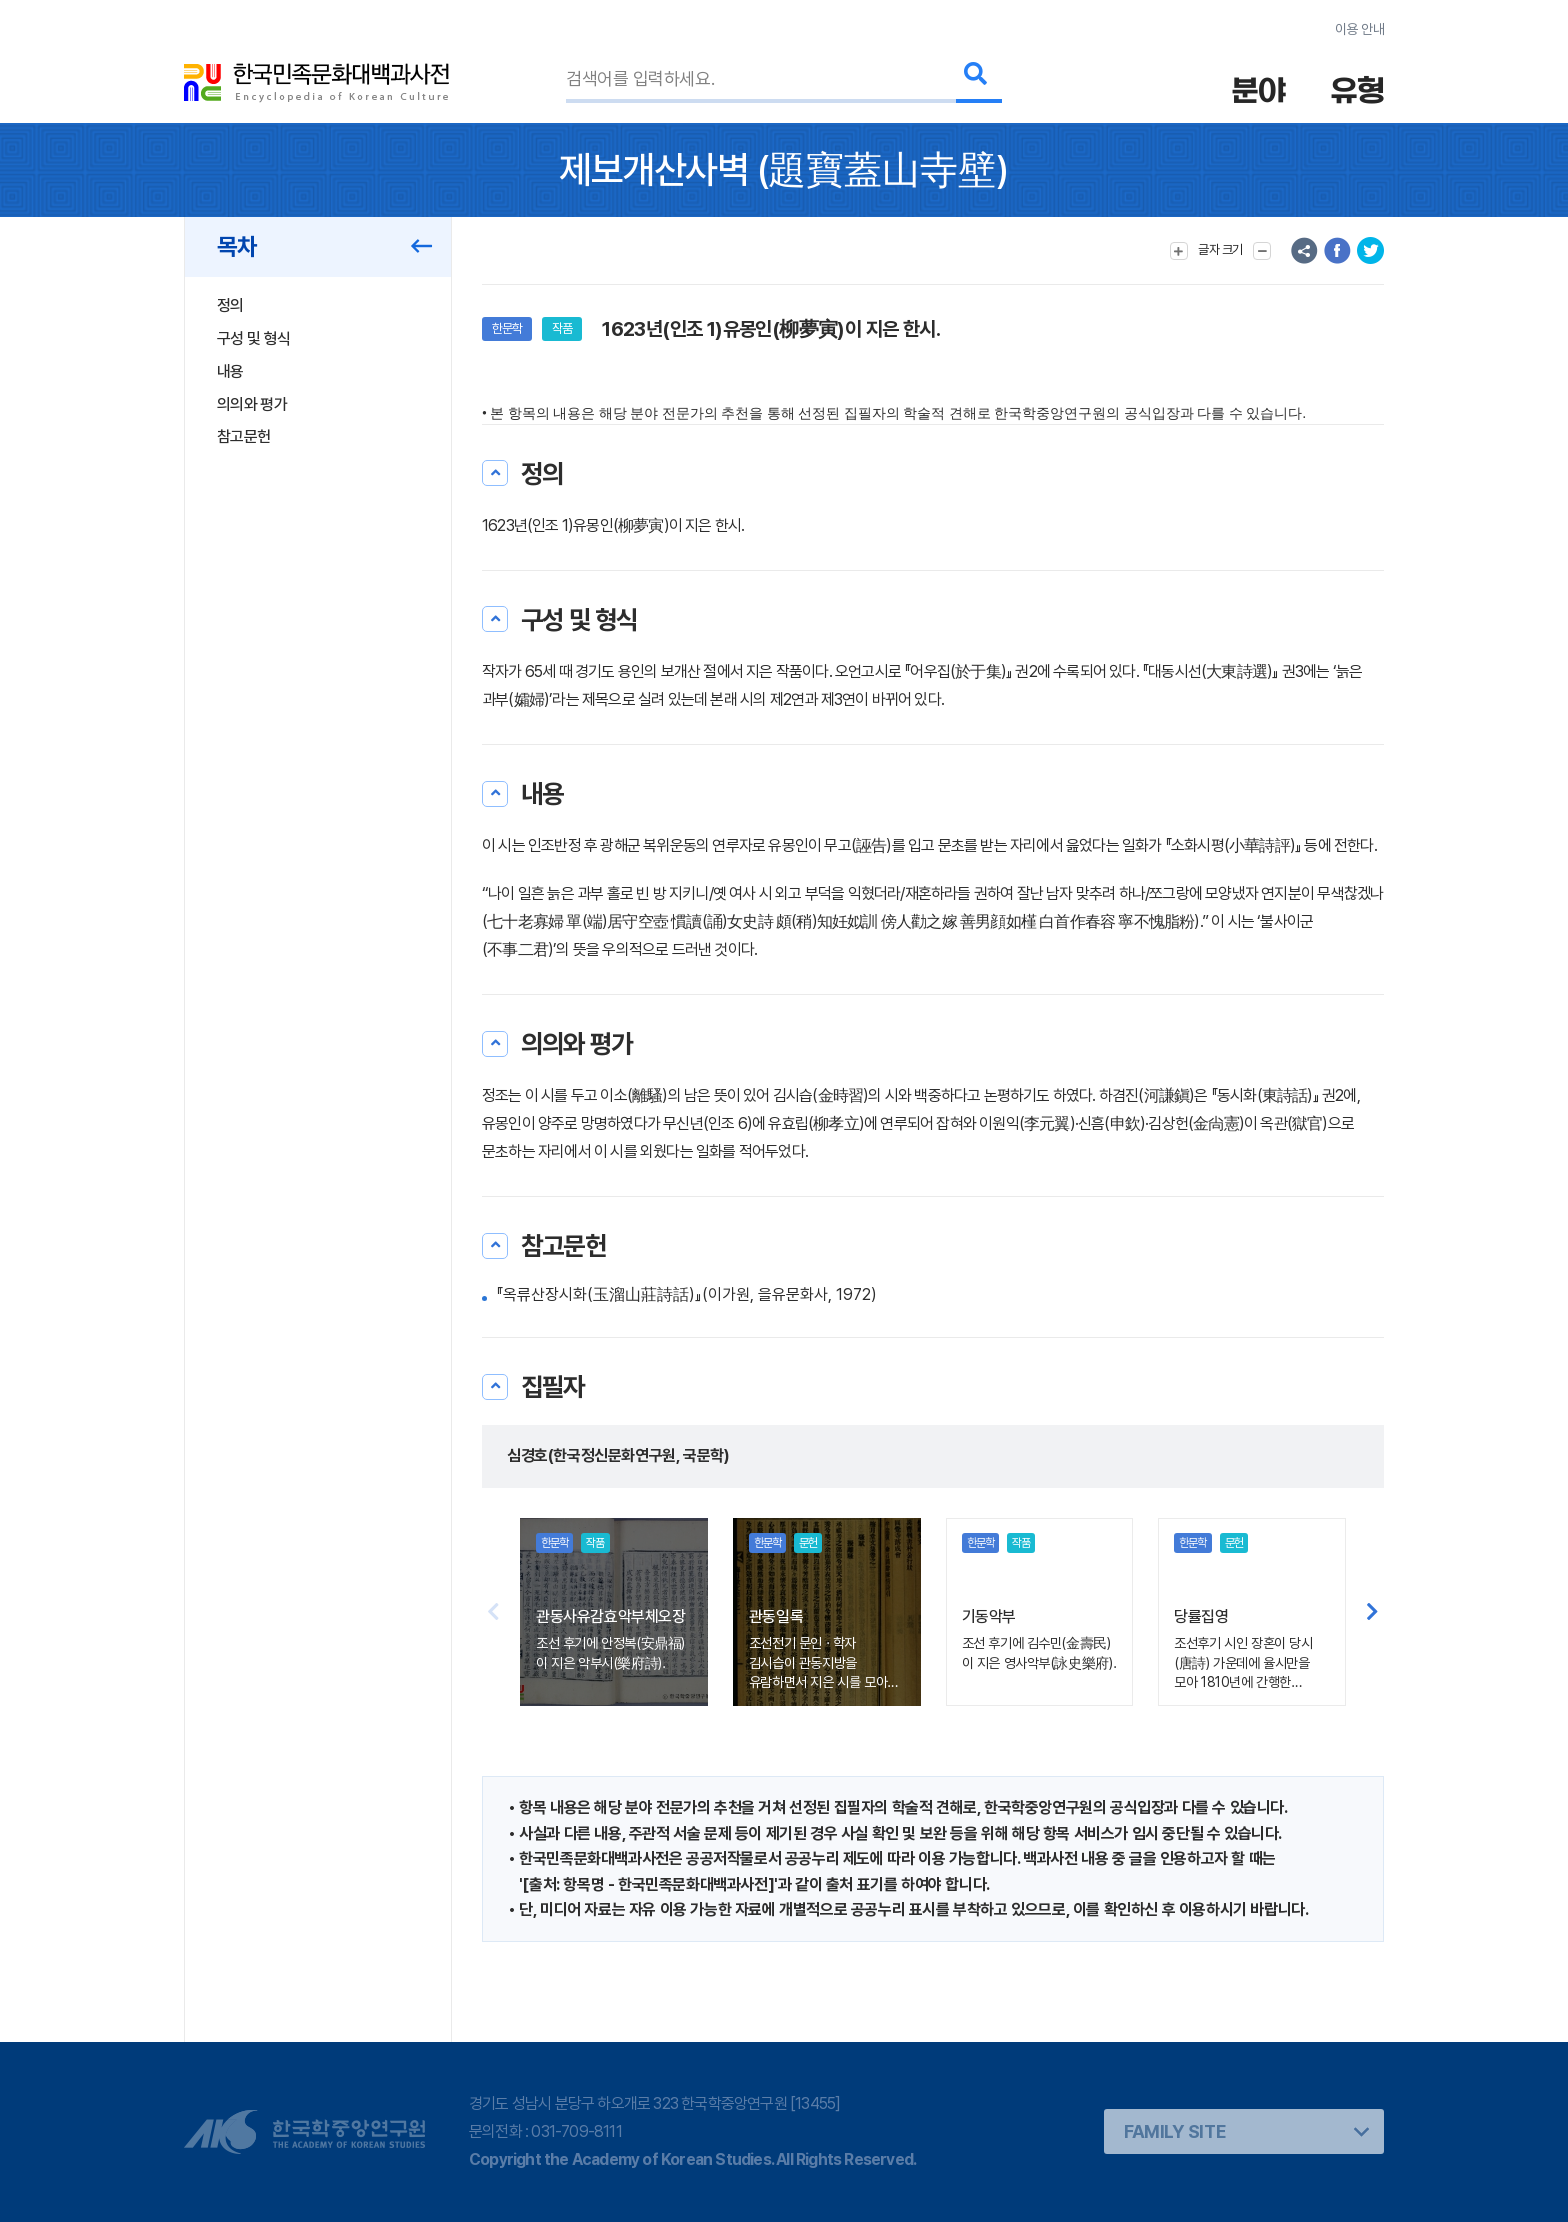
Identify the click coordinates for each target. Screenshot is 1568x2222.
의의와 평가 (252, 404)
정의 (230, 305)
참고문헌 (243, 436)
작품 (562, 328)
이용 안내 (1359, 29)
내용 (230, 371)
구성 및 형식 (254, 338)
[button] (1372, 1612)
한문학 (507, 328)
